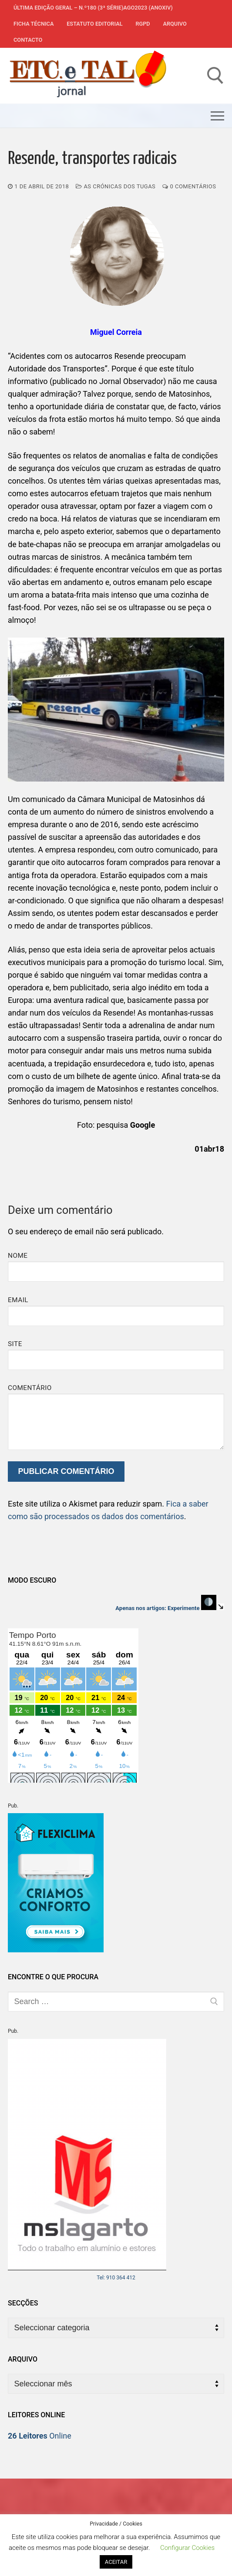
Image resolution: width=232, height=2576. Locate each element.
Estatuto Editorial (94, 23)
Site (15, 1344)
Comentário (30, 1388)
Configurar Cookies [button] (187, 2548)
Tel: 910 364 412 (116, 2278)
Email (18, 1300)
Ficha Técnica (33, 23)
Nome (18, 1256)
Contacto (27, 40)
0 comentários (189, 186)
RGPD (142, 23)
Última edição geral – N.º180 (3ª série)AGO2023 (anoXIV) (93, 7)
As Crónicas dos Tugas (115, 186)
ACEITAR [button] (116, 2562)
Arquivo (174, 23)
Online (39, 2435)
